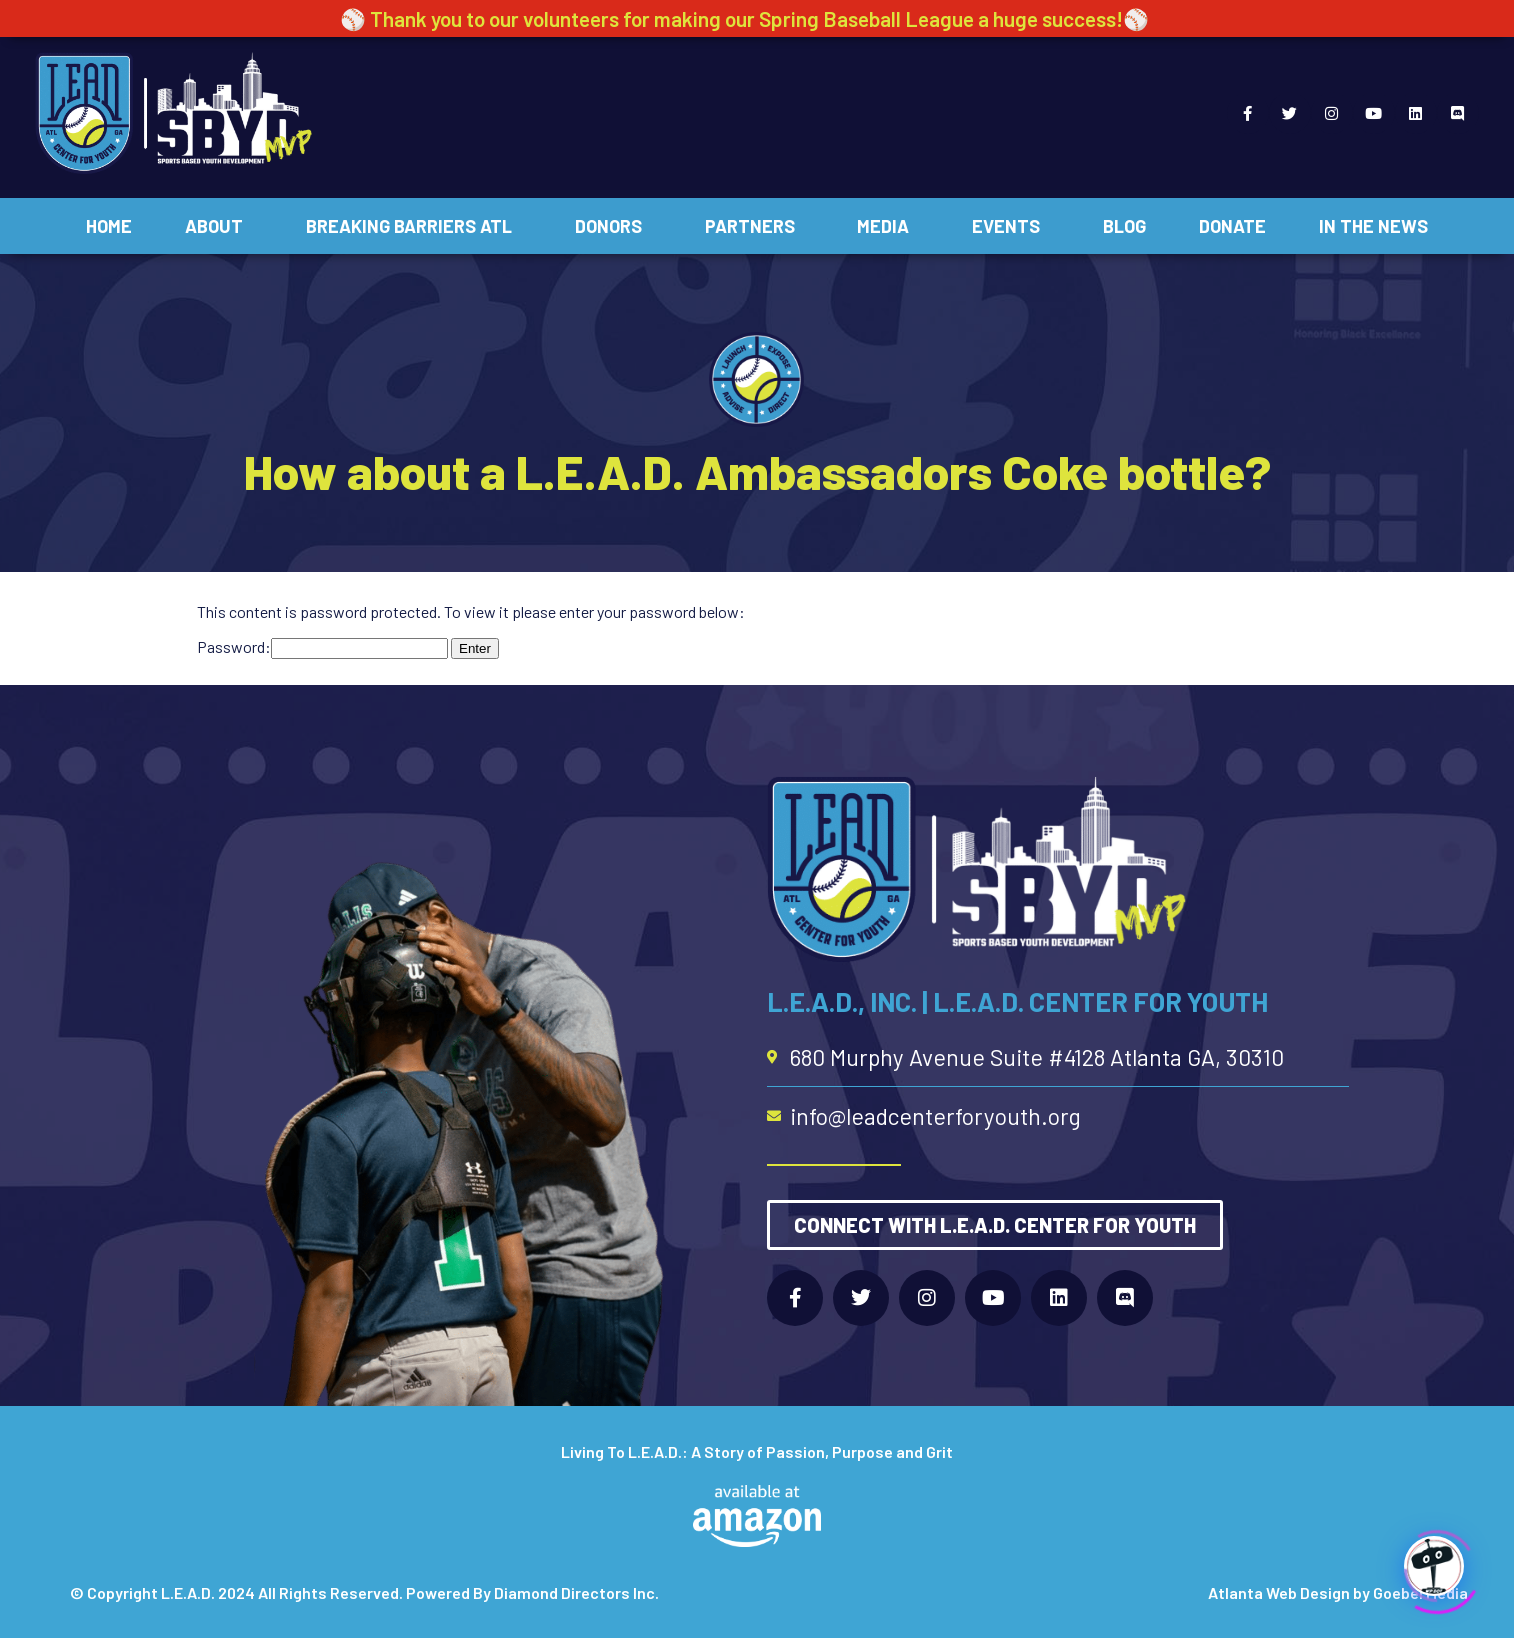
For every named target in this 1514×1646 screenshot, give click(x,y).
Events (1011, 226)
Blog (1124, 226)
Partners (755, 226)
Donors (613, 226)
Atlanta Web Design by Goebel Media (1338, 1592)
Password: (322, 646)
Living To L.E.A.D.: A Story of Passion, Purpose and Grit (757, 1451)
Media (888, 226)
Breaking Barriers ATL (414, 226)
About (219, 226)
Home (109, 226)
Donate (1232, 226)
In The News (1373, 226)
